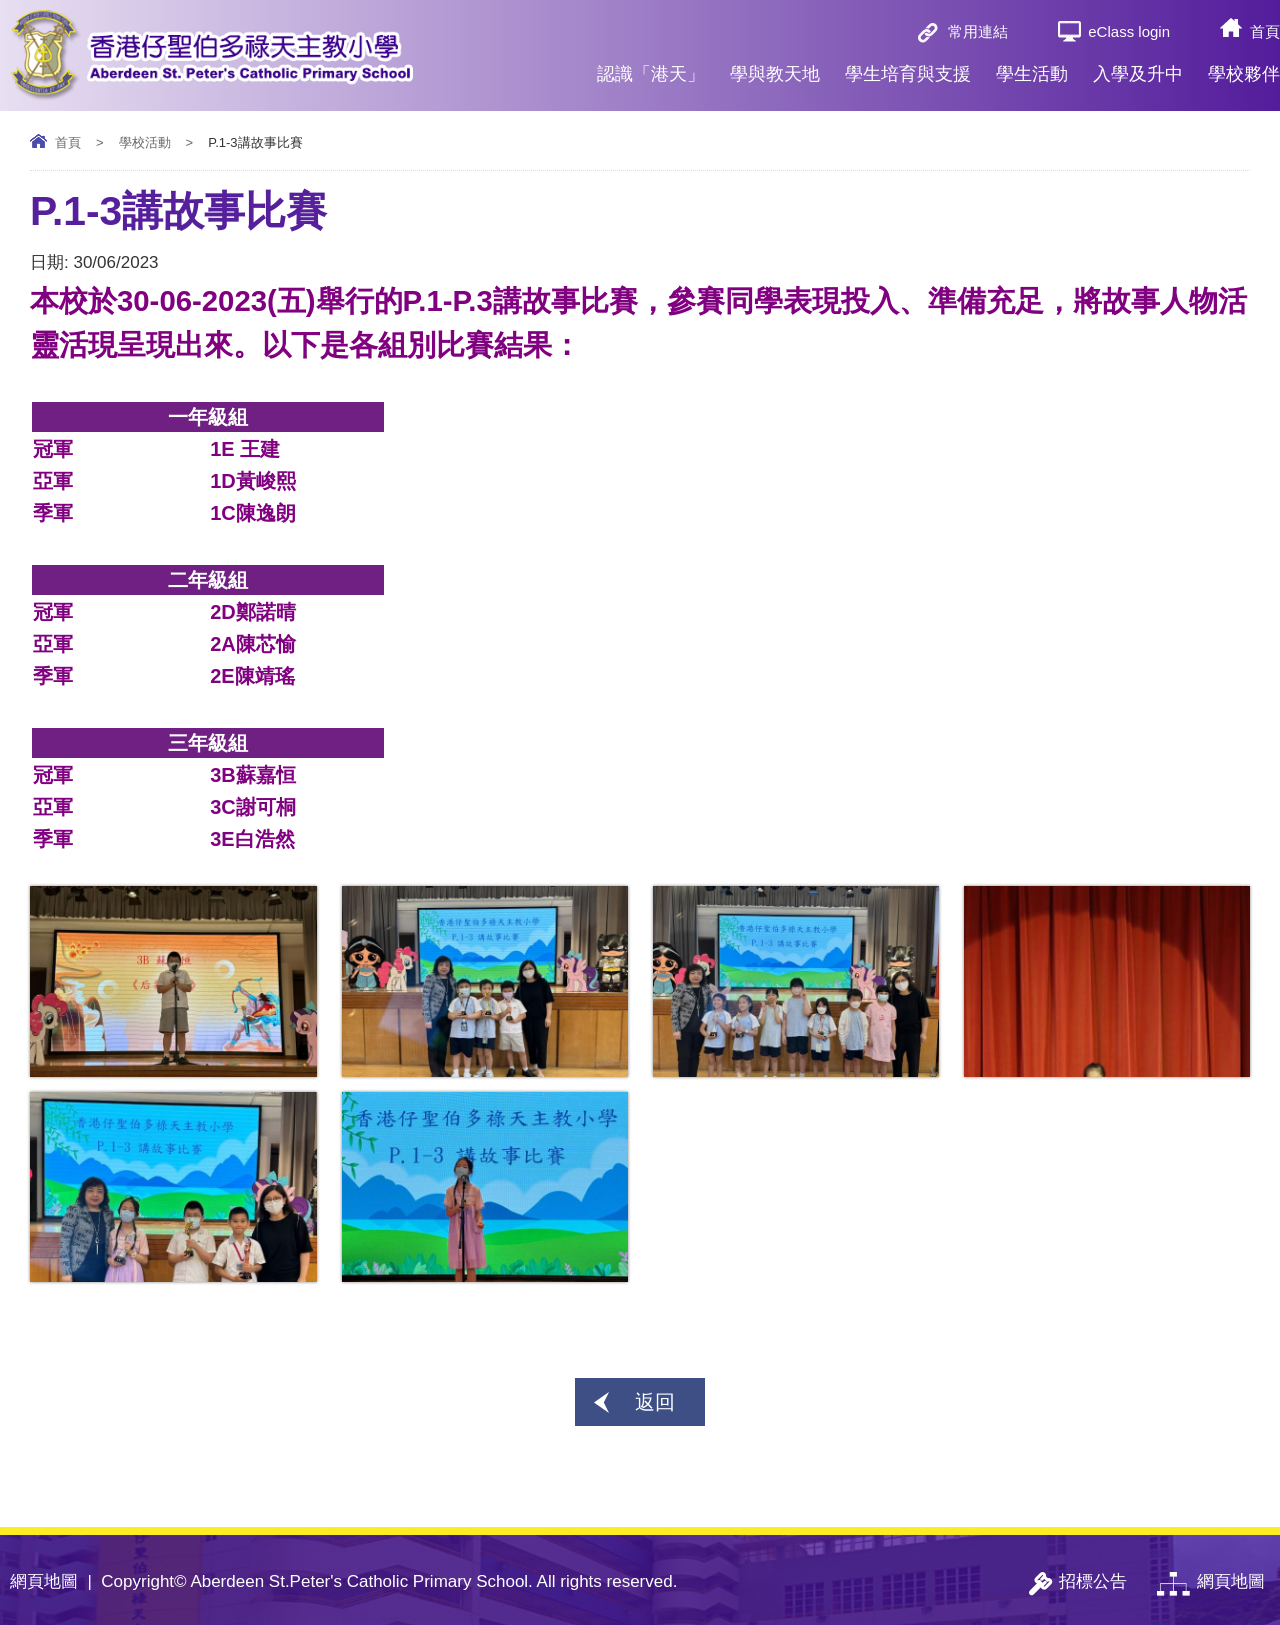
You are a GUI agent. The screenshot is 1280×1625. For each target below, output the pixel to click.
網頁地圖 (44, 1581)
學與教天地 (775, 66)
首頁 (1265, 31)
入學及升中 (1138, 66)
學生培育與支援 (908, 66)
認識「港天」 (651, 66)
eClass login (1129, 31)
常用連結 (978, 31)
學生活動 (1032, 66)
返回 (655, 1402)
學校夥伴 (1244, 66)
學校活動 (145, 142)
